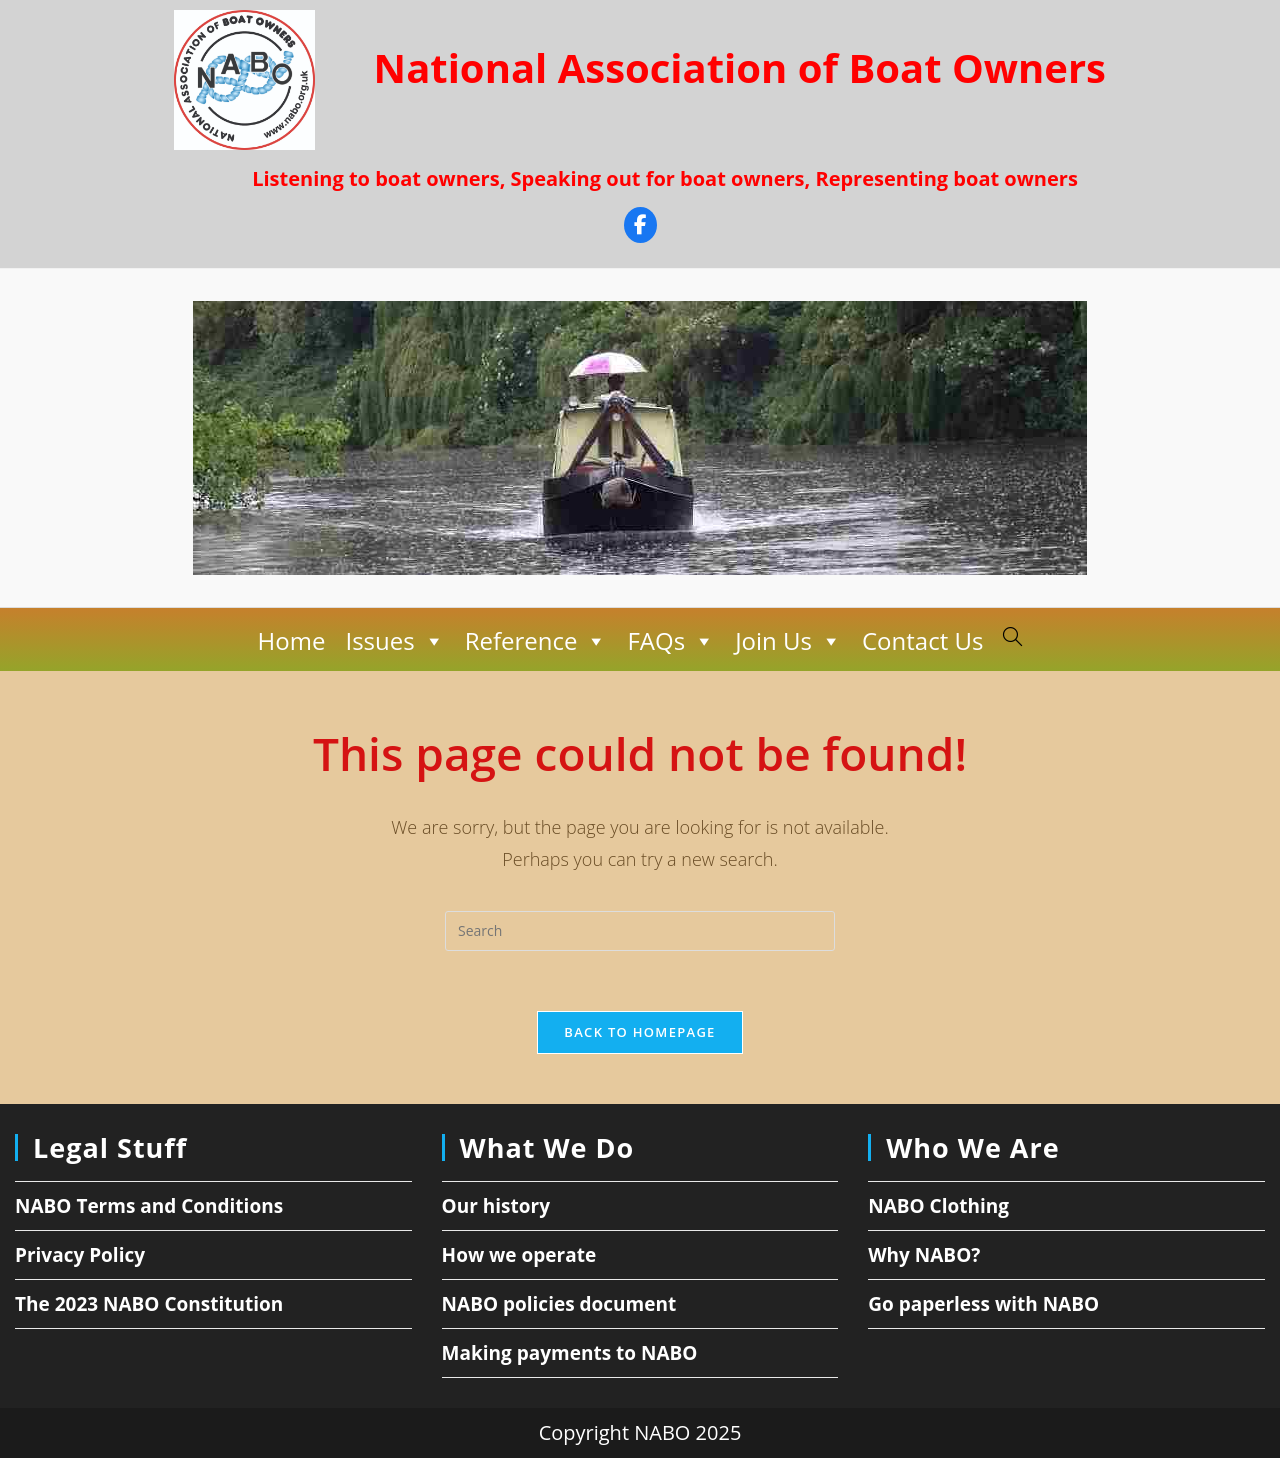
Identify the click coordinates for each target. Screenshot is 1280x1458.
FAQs (671, 641)
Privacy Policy (80, 1255)
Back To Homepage (639, 1032)
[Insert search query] (640, 931)
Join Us (788, 641)
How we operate (519, 1255)
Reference (536, 641)
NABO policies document (559, 1304)
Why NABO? (924, 1255)
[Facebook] (640, 227)
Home (292, 640)
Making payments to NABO (570, 1353)
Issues (394, 641)
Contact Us (922, 640)
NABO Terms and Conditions (149, 1206)
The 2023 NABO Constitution (149, 1304)
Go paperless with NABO (983, 1304)
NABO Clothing (938, 1206)
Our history (496, 1206)
